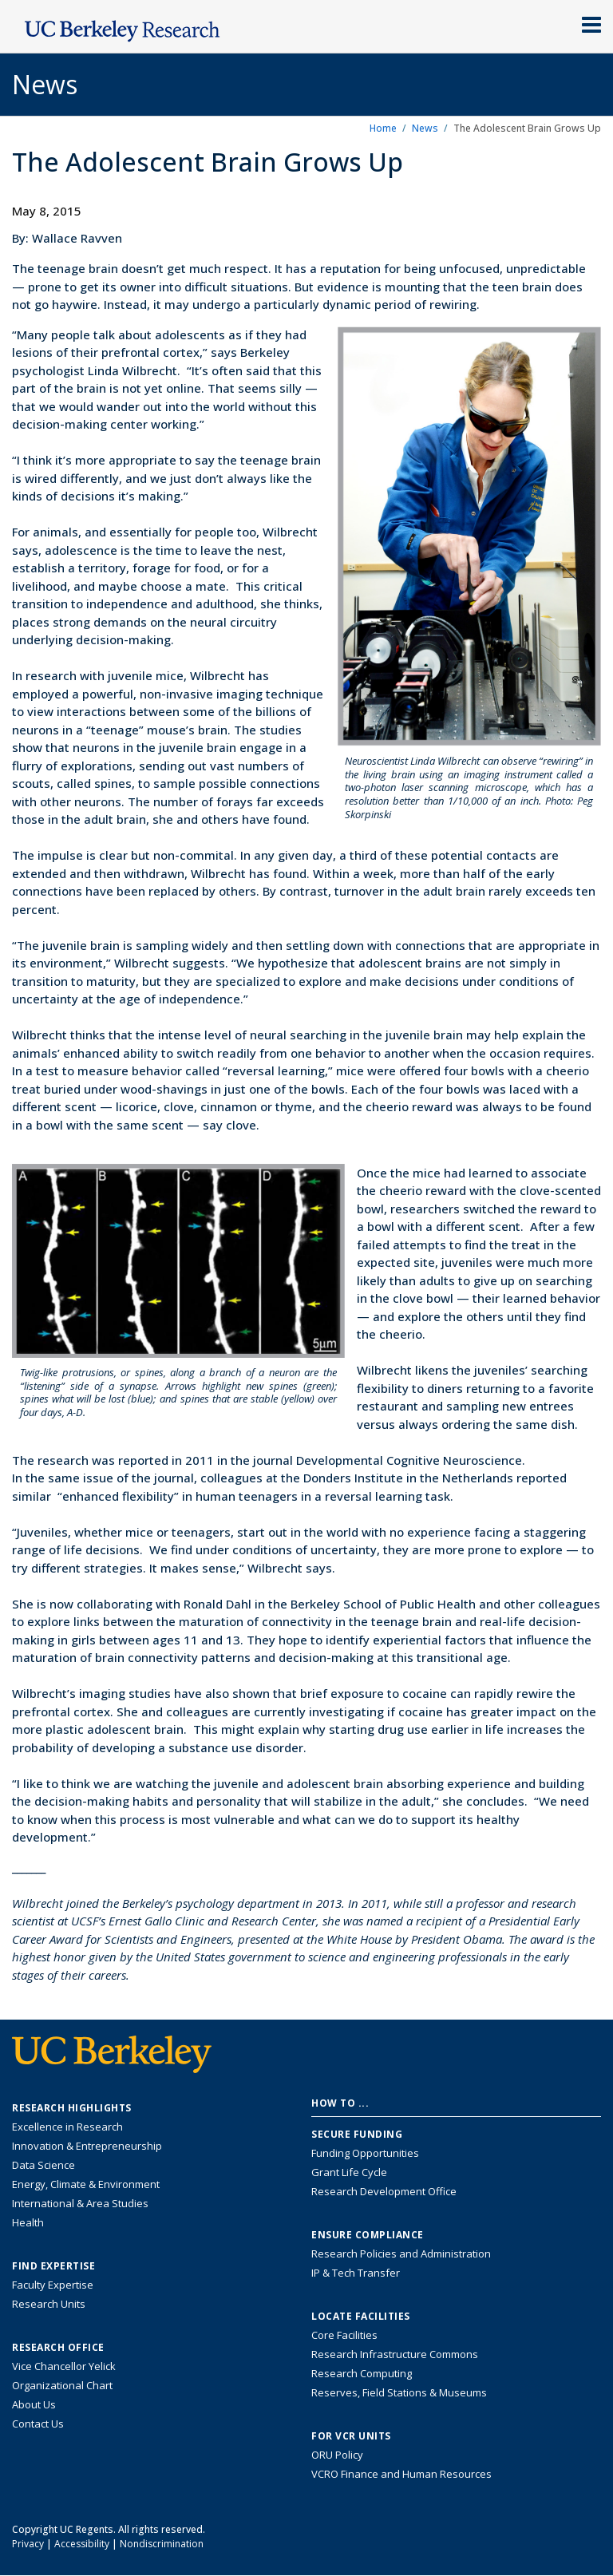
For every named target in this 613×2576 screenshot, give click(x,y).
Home (383, 128)
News (425, 128)
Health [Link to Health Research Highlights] (28, 2222)
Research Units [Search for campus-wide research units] (48, 2304)
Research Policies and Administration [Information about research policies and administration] (401, 2253)
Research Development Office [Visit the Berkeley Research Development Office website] (384, 2191)
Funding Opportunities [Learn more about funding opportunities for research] (365, 2153)
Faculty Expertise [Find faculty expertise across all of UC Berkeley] (52, 2284)
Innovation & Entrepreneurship (87, 2146)
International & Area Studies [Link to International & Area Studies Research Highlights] (80, 2203)
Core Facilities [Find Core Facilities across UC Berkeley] (344, 2335)
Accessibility (81, 2543)
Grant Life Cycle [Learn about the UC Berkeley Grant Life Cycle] (349, 2172)
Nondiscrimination (162, 2543)
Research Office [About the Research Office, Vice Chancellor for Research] (58, 2347)
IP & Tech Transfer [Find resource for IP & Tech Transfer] (355, 2272)
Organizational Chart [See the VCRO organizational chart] (62, 2385)
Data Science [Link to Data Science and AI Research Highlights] (43, 2165)
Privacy (28, 2543)
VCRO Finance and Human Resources (401, 2474)
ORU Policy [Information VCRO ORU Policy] (337, 2454)
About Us (34, 2404)
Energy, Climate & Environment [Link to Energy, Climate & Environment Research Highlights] (86, 2184)
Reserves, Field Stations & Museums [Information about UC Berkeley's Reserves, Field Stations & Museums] (399, 2392)
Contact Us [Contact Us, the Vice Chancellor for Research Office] (38, 2423)
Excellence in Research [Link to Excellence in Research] (67, 2126)
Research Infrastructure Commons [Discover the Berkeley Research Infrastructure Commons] (394, 2354)
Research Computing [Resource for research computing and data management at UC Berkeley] (361, 2373)
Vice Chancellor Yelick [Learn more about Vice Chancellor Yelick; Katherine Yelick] (64, 2366)
